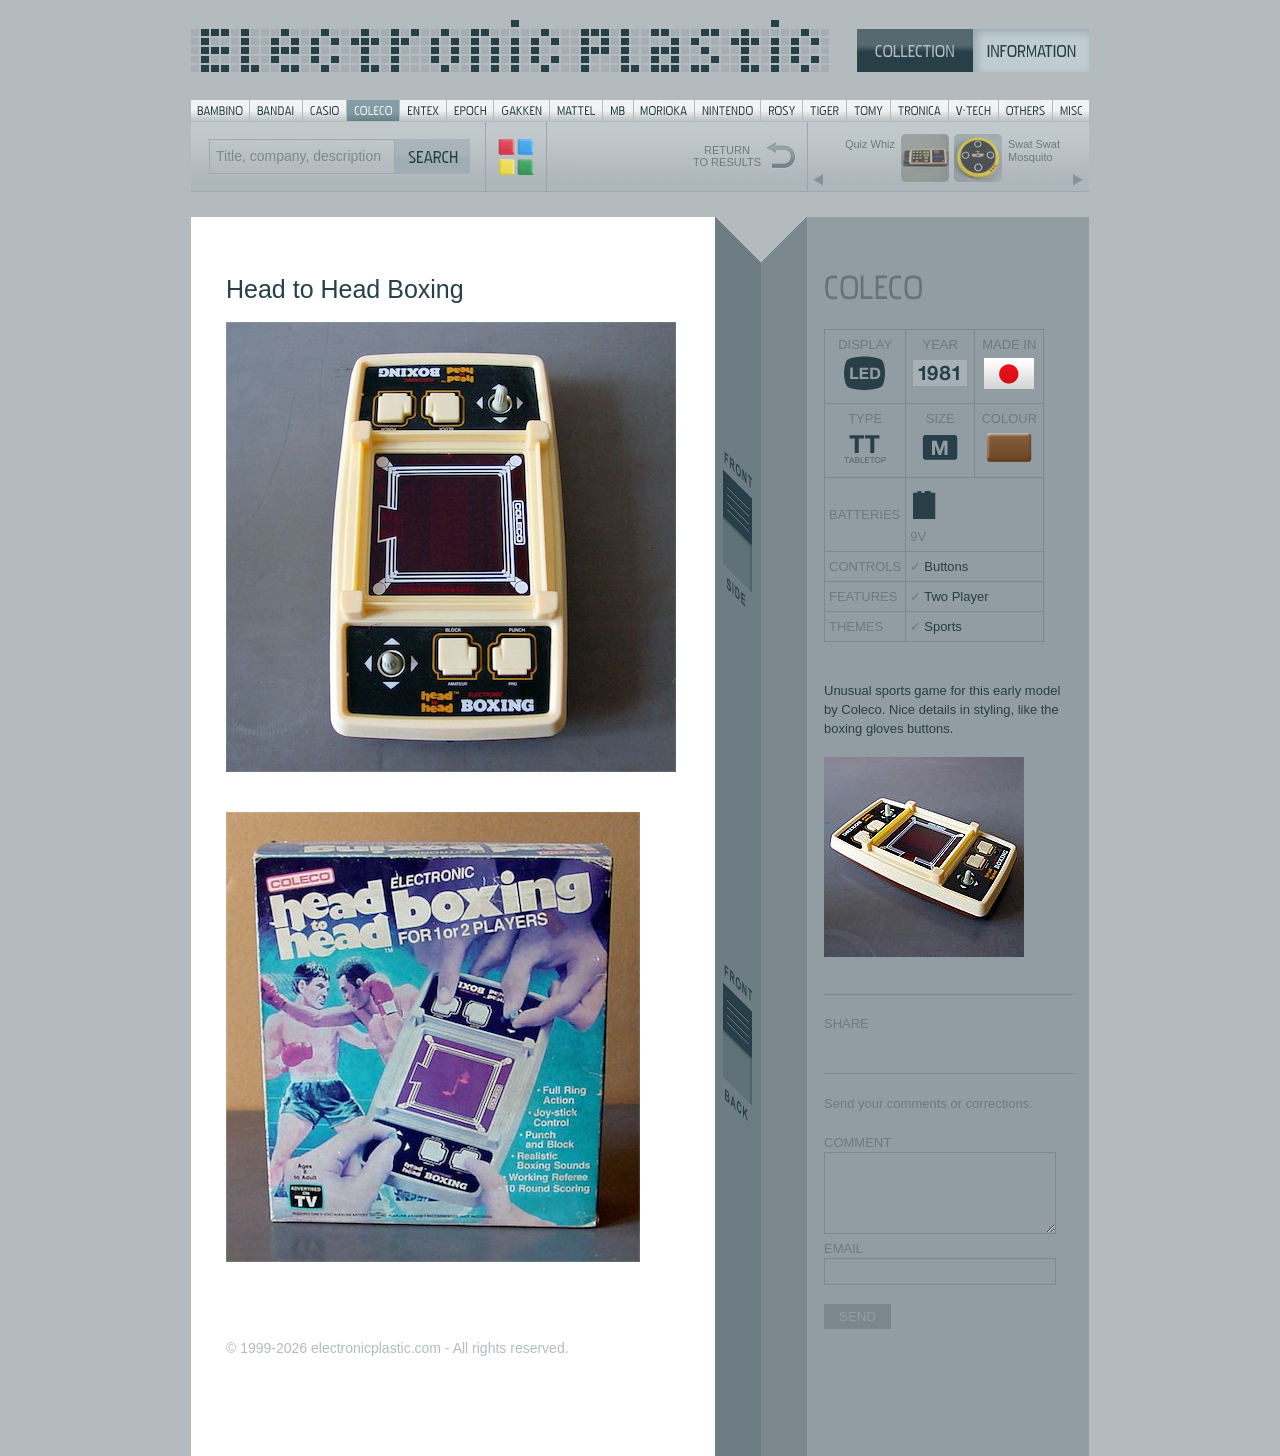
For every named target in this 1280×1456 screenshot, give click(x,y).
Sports (943, 626)
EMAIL (843, 1248)
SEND (857, 1316)
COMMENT (857, 1142)
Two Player (956, 596)
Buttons (946, 566)
